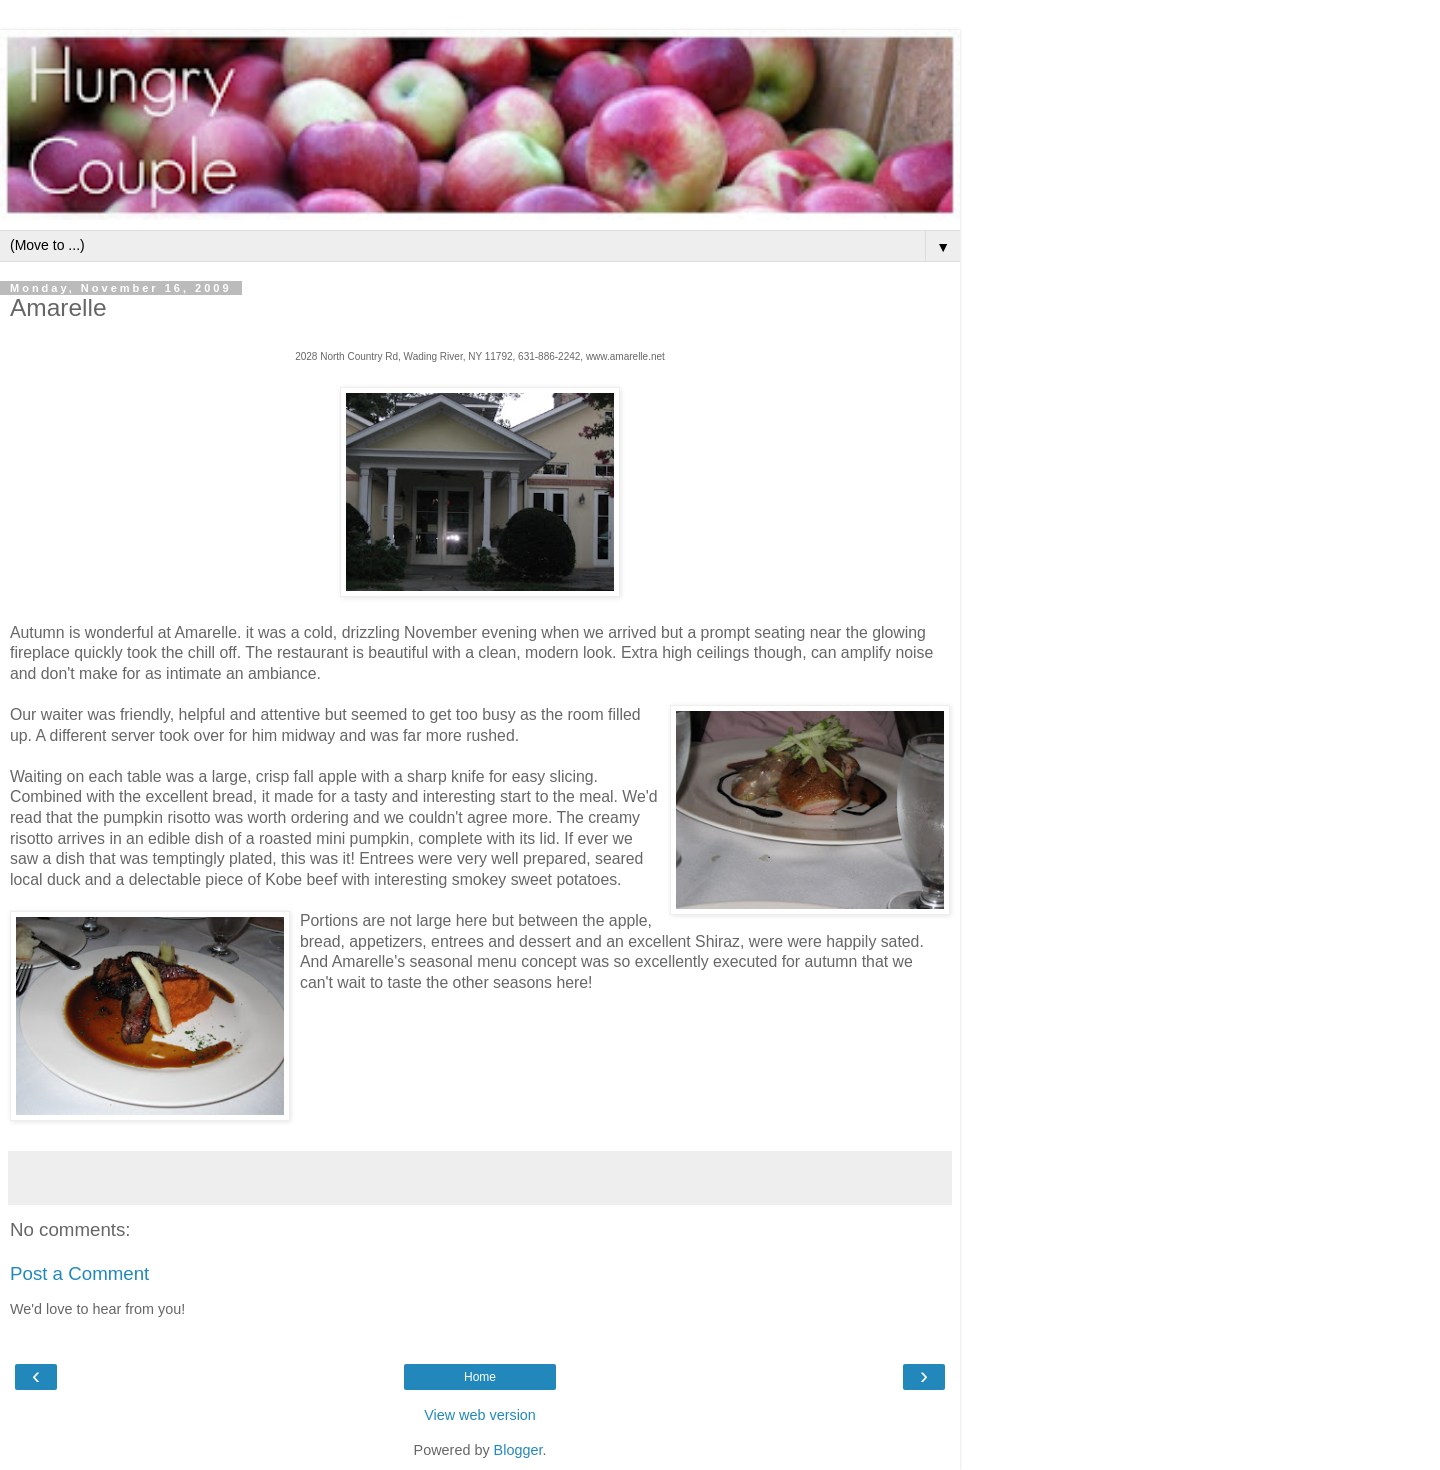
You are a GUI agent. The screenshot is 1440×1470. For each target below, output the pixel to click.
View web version (480, 1415)
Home (480, 1377)
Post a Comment (79, 1273)
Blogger (518, 1450)
